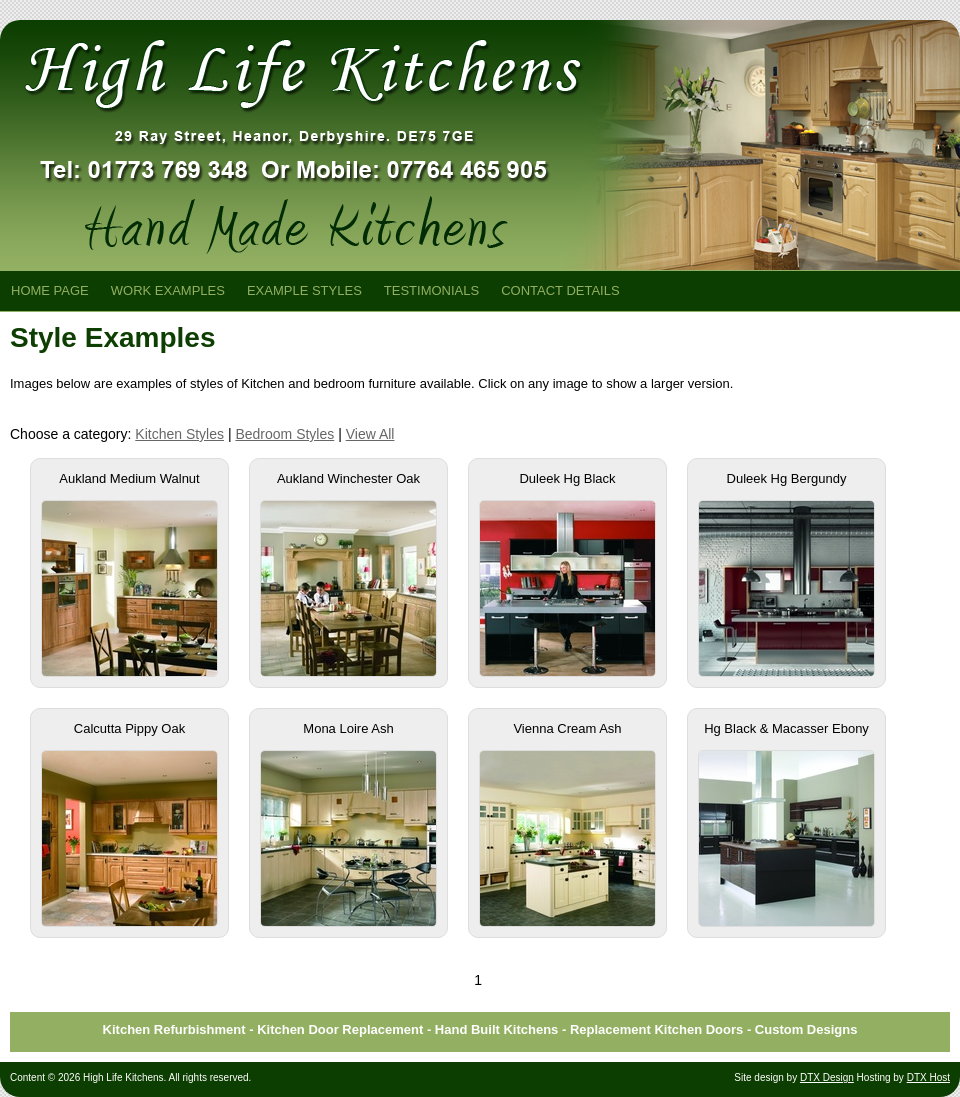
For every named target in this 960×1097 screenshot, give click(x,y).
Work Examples (168, 290)
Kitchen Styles (179, 434)
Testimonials (431, 290)
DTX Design (827, 1077)
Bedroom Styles (284, 434)
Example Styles (304, 290)
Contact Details (560, 290)
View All (370, 434)
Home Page (50, 290)
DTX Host (928, 1077)
